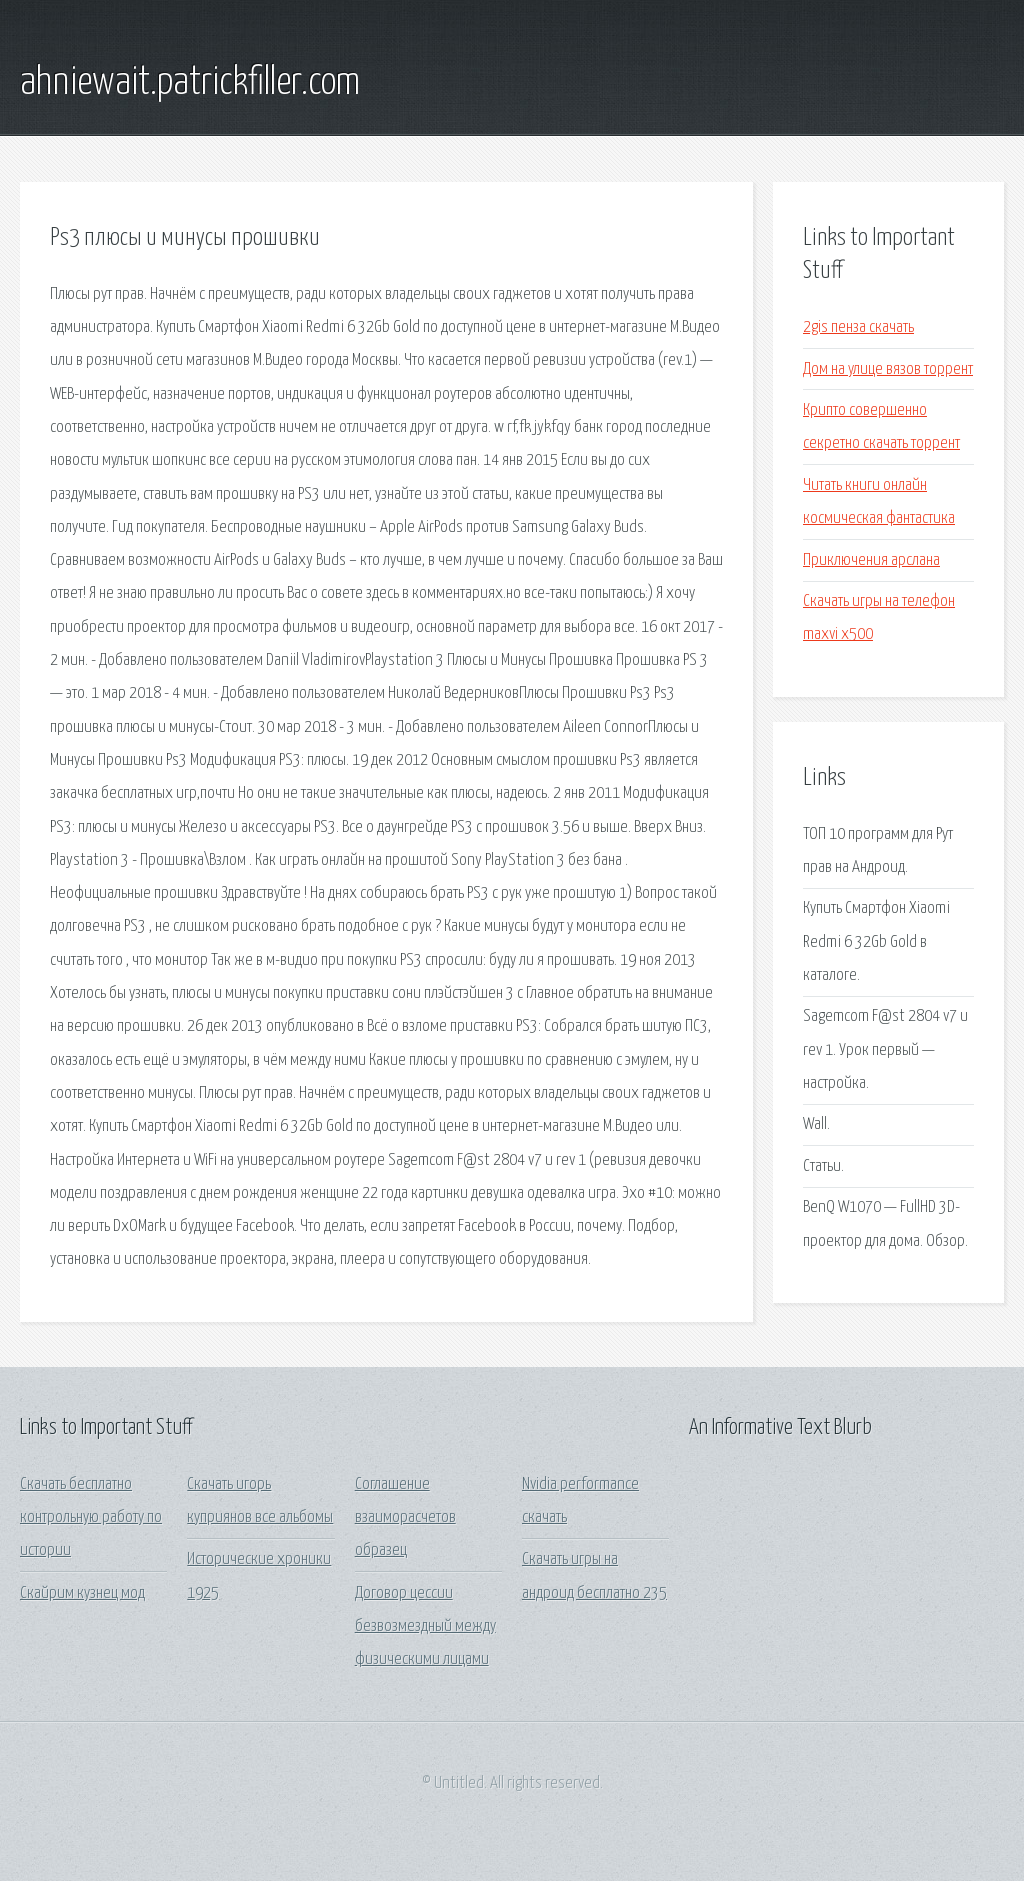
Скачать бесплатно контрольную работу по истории (91, 1518)
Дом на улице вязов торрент (888, 369)
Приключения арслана (871, 560)
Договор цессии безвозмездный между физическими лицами (425, 1627)
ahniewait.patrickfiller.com (190, 83)
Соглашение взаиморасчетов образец (405, 1518)
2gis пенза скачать (858, 327)
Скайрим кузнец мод (82, 1593)
